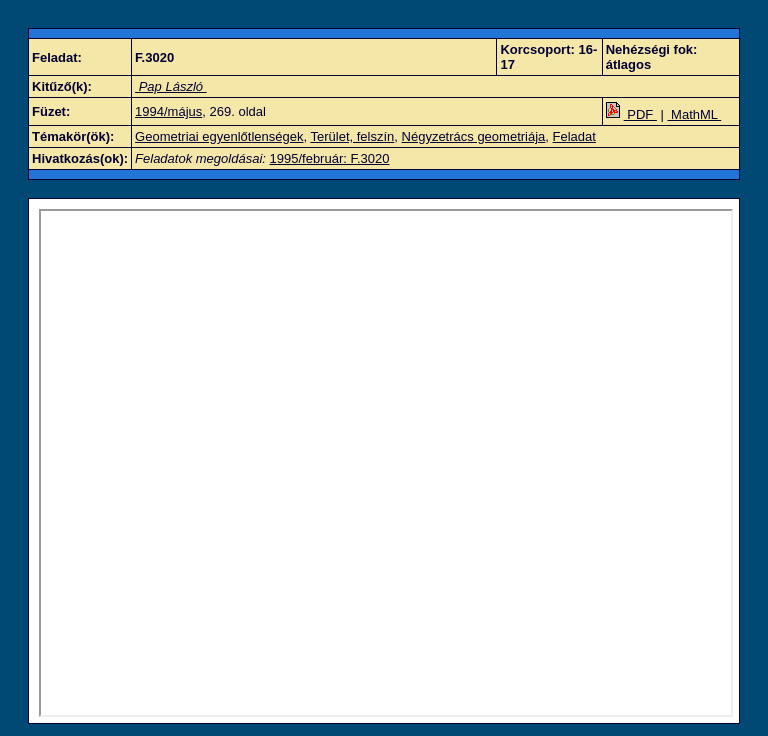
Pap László (171, 86)
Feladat (574, 136)
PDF (631, 114)
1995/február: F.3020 (330, 158)
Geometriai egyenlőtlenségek (219, 136)
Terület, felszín (352, 136)
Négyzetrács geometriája (474, 136)
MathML (695, 114)
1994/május (168, 111)
